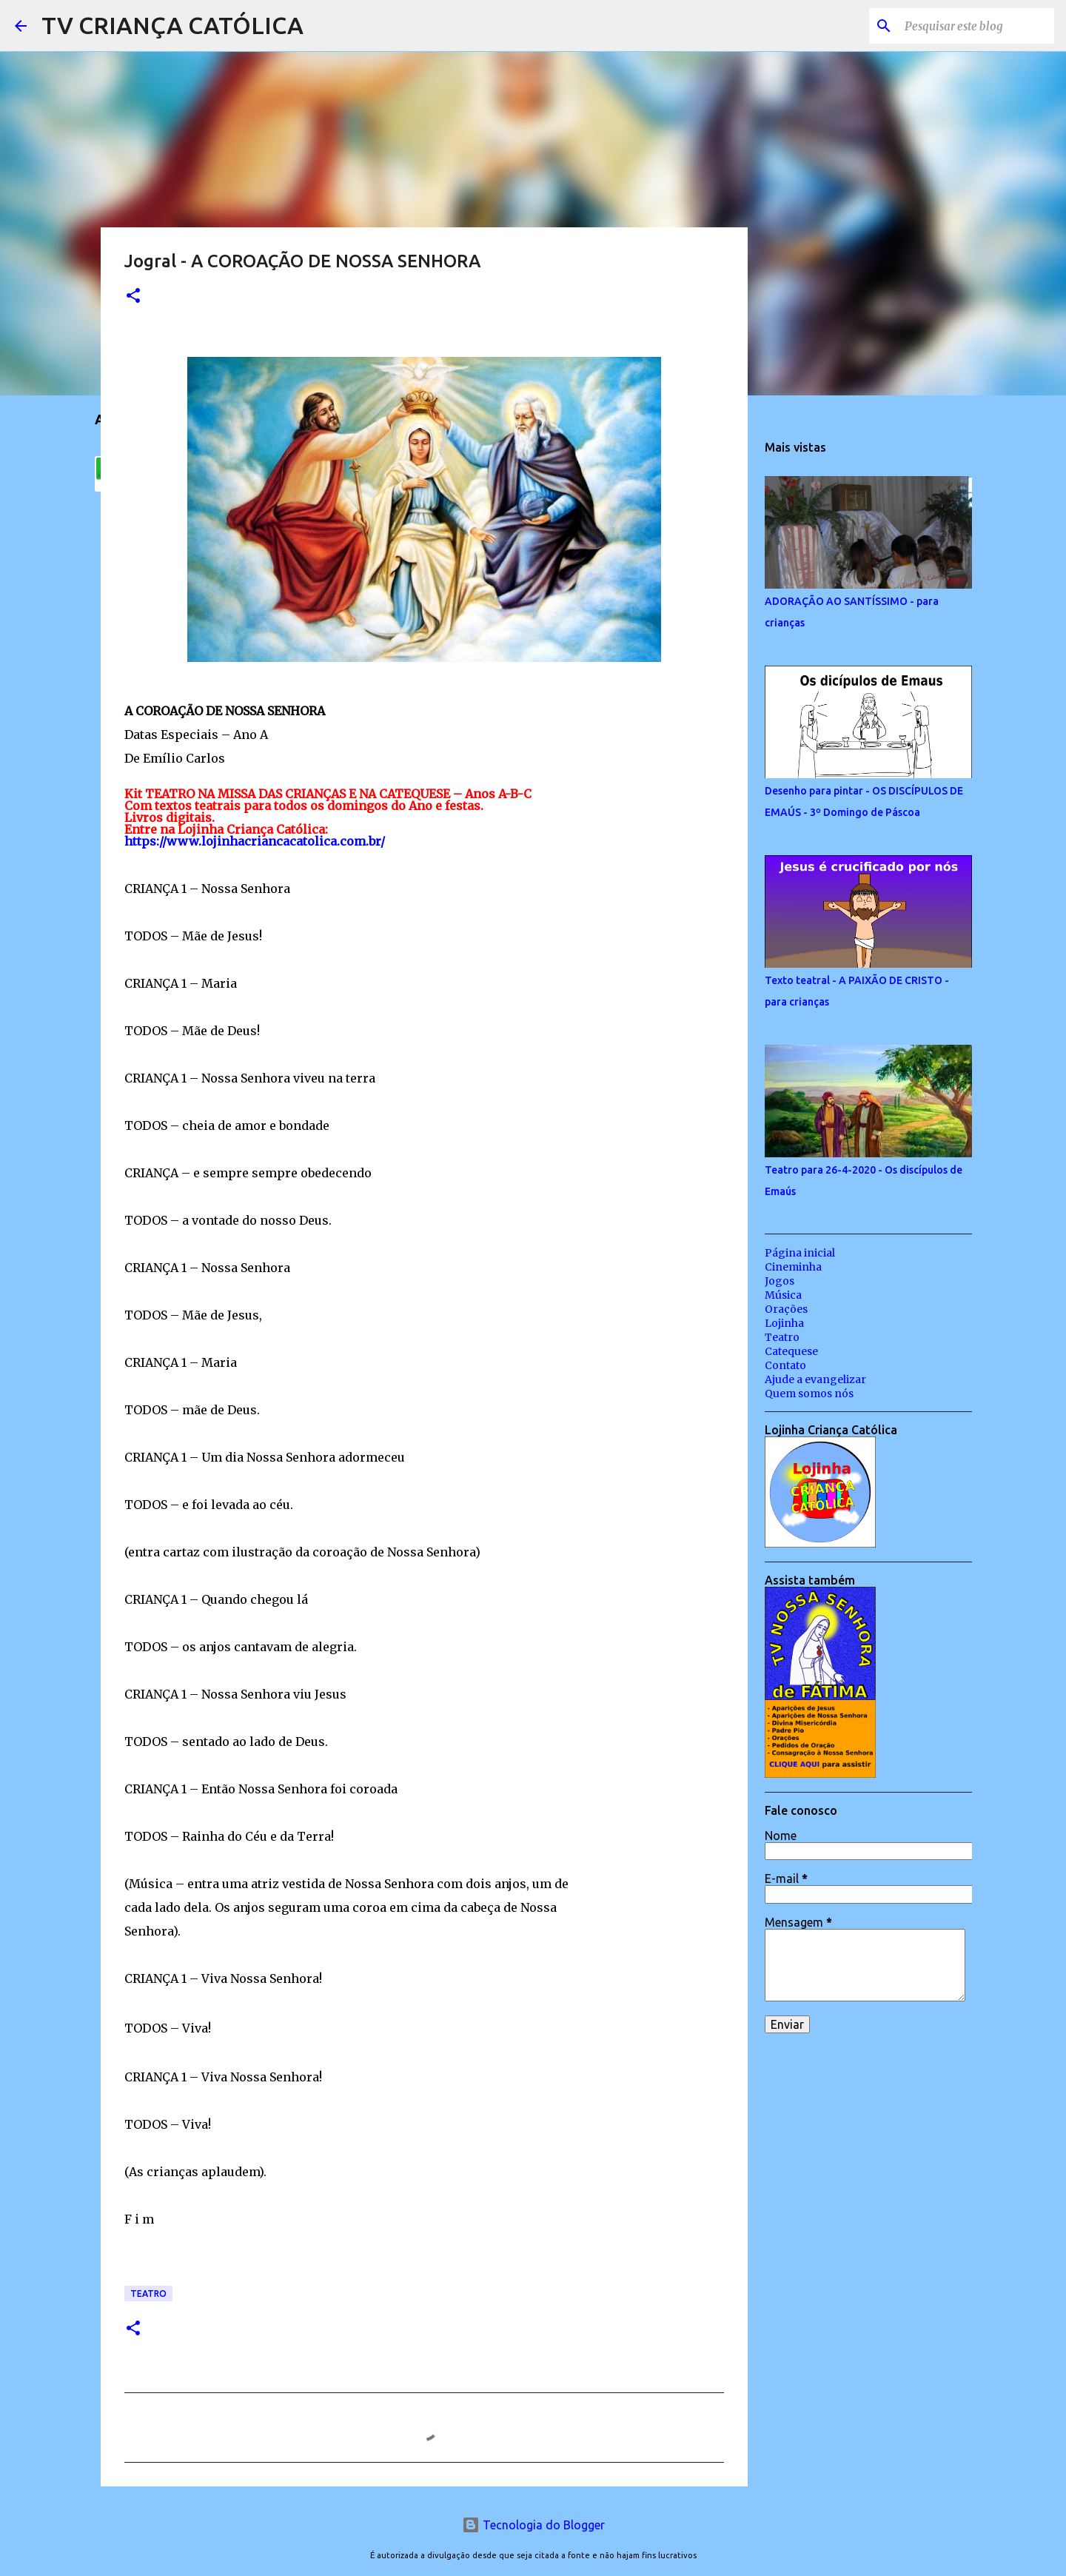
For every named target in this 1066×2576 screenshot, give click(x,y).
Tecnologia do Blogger (533, 2525)
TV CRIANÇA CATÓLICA (172, 25)
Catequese (791, 1351)
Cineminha (793, 1267)
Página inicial (800, 1252)
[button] (133, 297)
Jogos (779, 1281)
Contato (785, 1365)
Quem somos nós (809, 1393)
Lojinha (784, 1323)
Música (783, 1295)
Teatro (148, 2293)
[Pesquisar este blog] (976, 26)
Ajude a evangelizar (815, 1379)
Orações (786, 1309)
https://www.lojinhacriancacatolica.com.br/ (254, 841)
